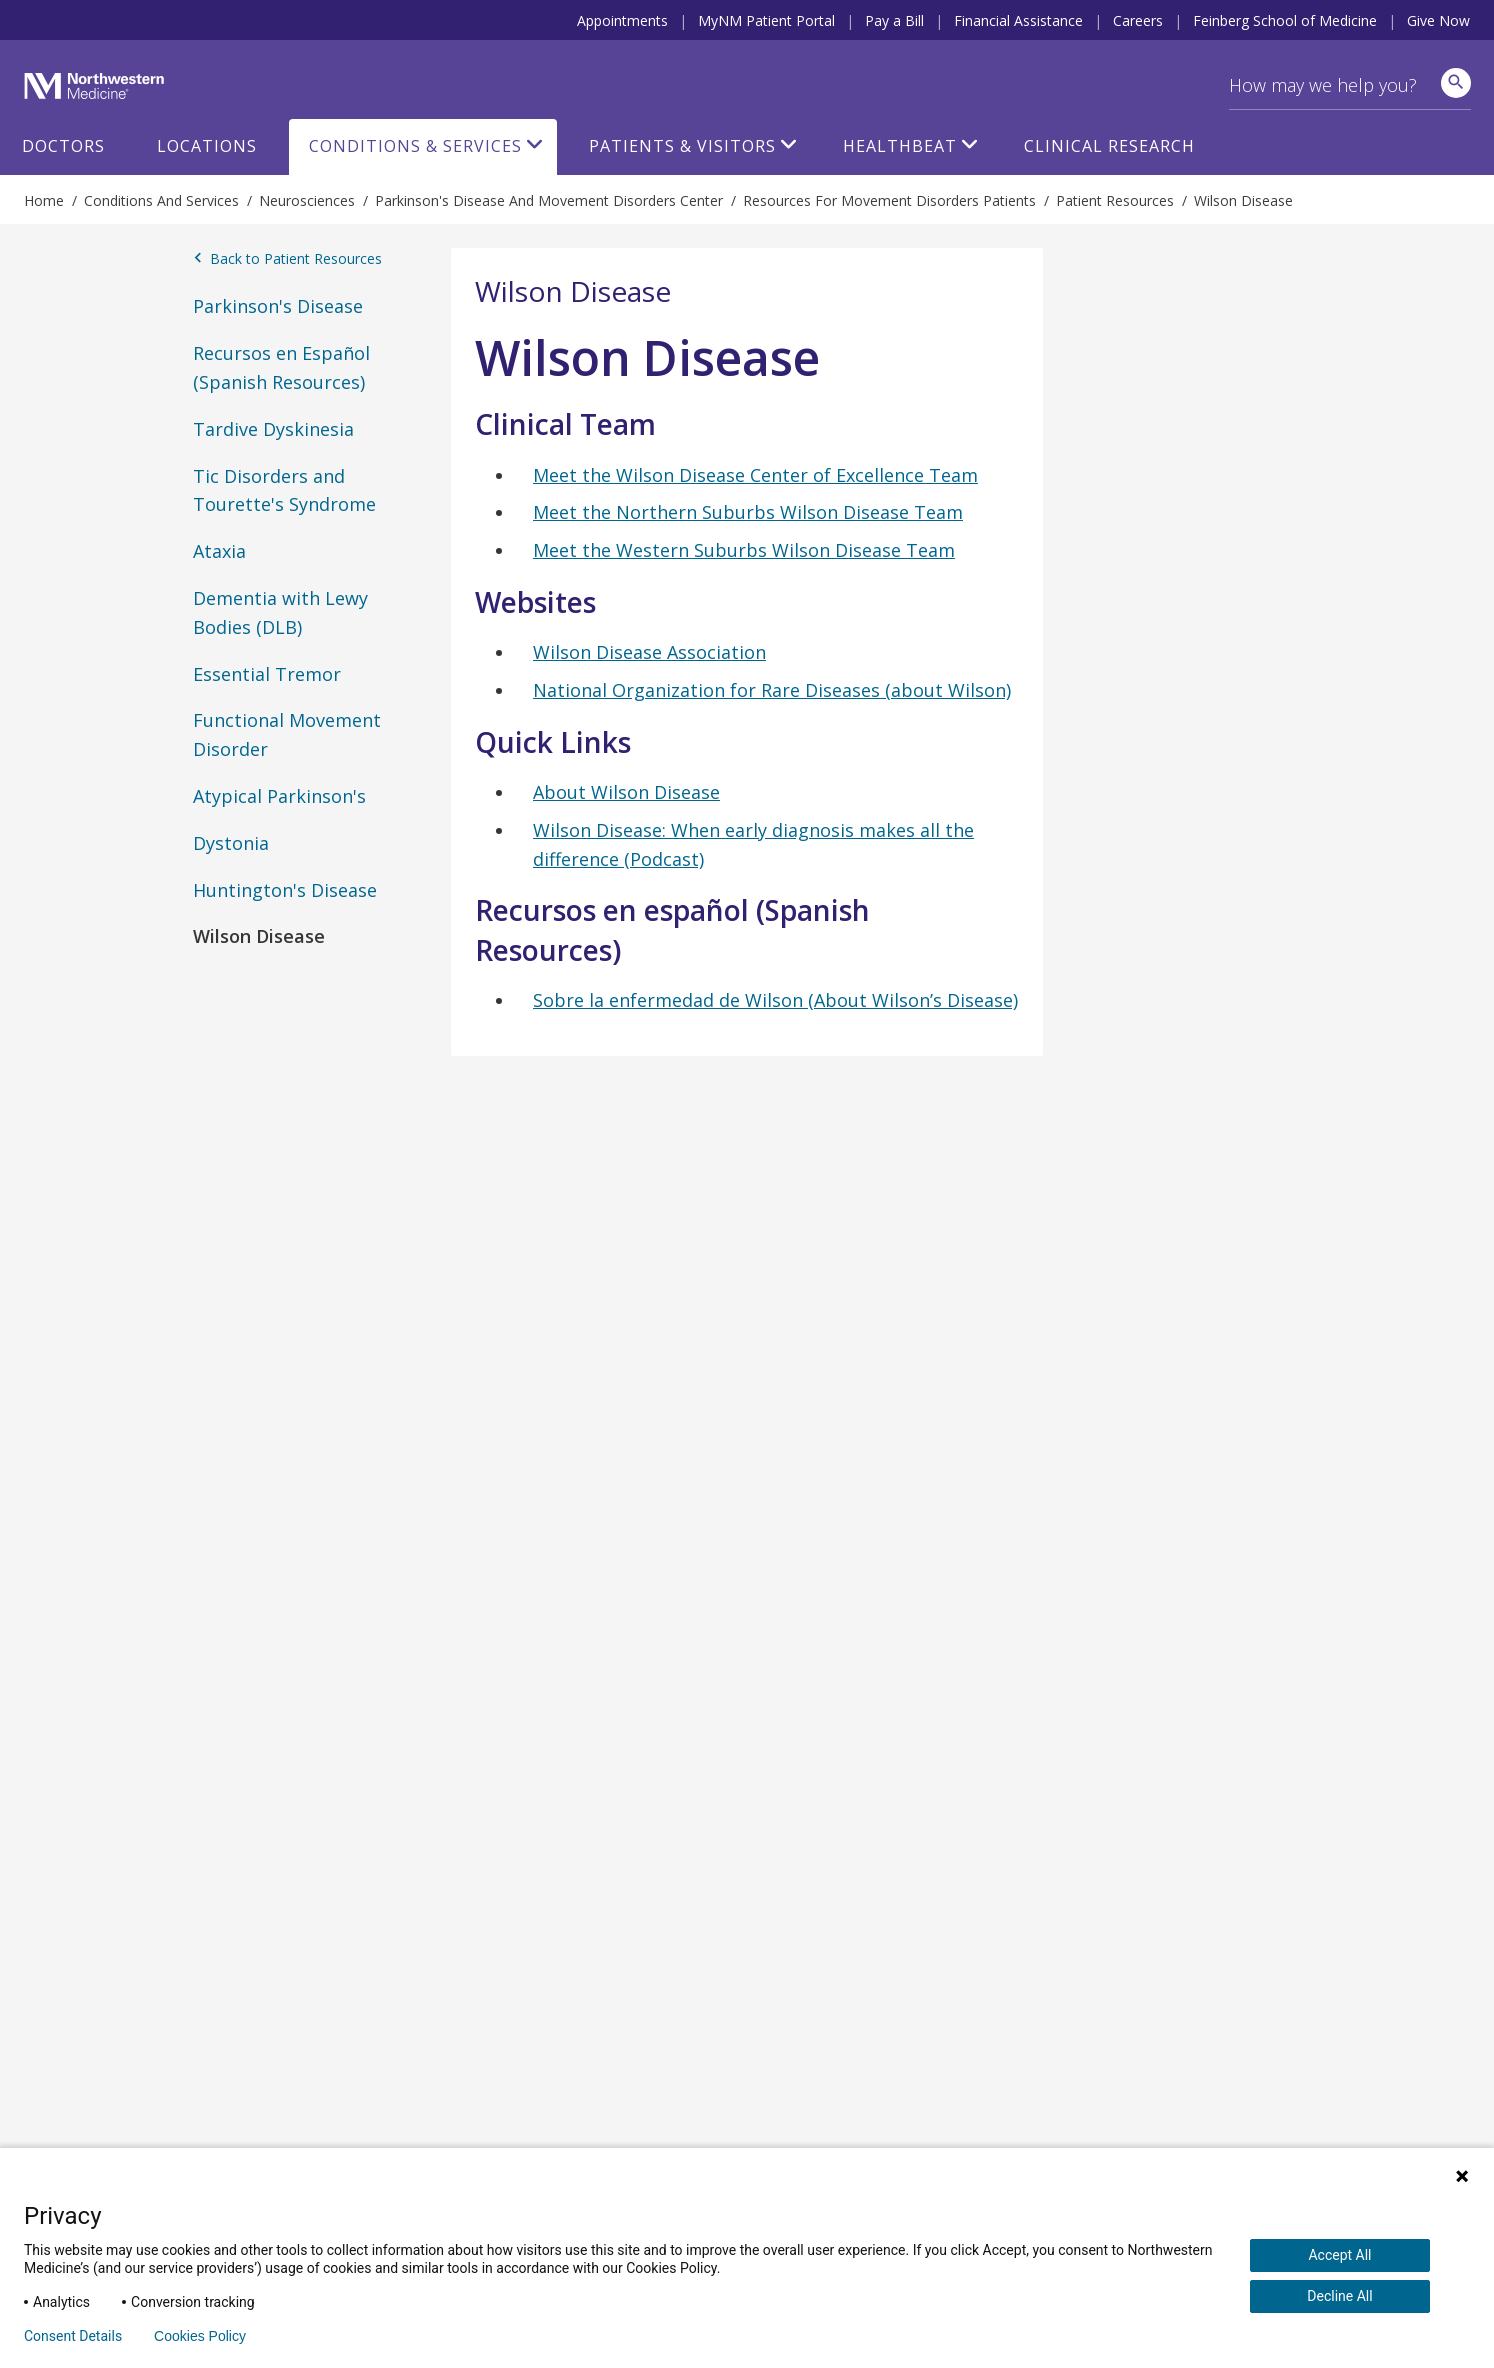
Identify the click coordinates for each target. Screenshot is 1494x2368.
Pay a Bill (894, 20)
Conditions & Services (415, 146)
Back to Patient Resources (287, 259)
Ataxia (219, 551)
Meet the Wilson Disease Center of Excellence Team (755, 475)
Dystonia (231, 843)
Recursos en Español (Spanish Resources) (281, 367)
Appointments (622, 20)
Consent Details (73, 2336)
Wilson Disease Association (649, 652)
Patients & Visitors (682, 146)
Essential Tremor (267, 674)
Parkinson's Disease (278, 306)
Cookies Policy (200, 2336)
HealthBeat (900, 146)
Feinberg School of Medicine (1285, 20)
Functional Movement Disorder (287, 734)
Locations (207, 146)
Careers (1138, 20)
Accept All (1339, 2255)
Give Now (1438, 20)
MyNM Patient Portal (766, 20)
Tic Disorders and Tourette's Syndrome (284, 490)
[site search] (1456, 83)
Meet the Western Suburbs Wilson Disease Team (744, 550)
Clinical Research (1109, 146)
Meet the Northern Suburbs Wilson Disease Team (748, 512)
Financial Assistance (1018, 20)
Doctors (63, 146)
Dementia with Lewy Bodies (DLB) (280, 612)
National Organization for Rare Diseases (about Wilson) (772, 690)
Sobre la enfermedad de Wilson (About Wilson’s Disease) (775, 1000)
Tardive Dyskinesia (273, 429)
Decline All (1339, 2296)
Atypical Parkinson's (279, 796)
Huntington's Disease (285, 890)
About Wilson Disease (626, 792)
